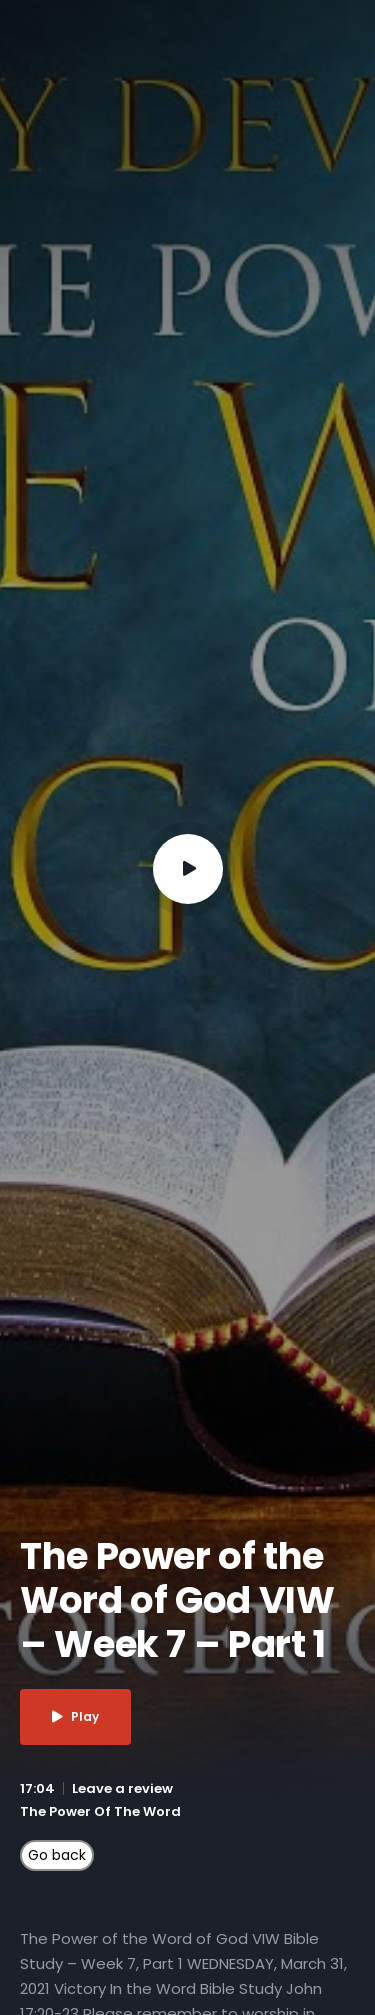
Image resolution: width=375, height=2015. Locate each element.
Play (75, 1716)
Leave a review (122, 1788)
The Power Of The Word (100, 1811)
